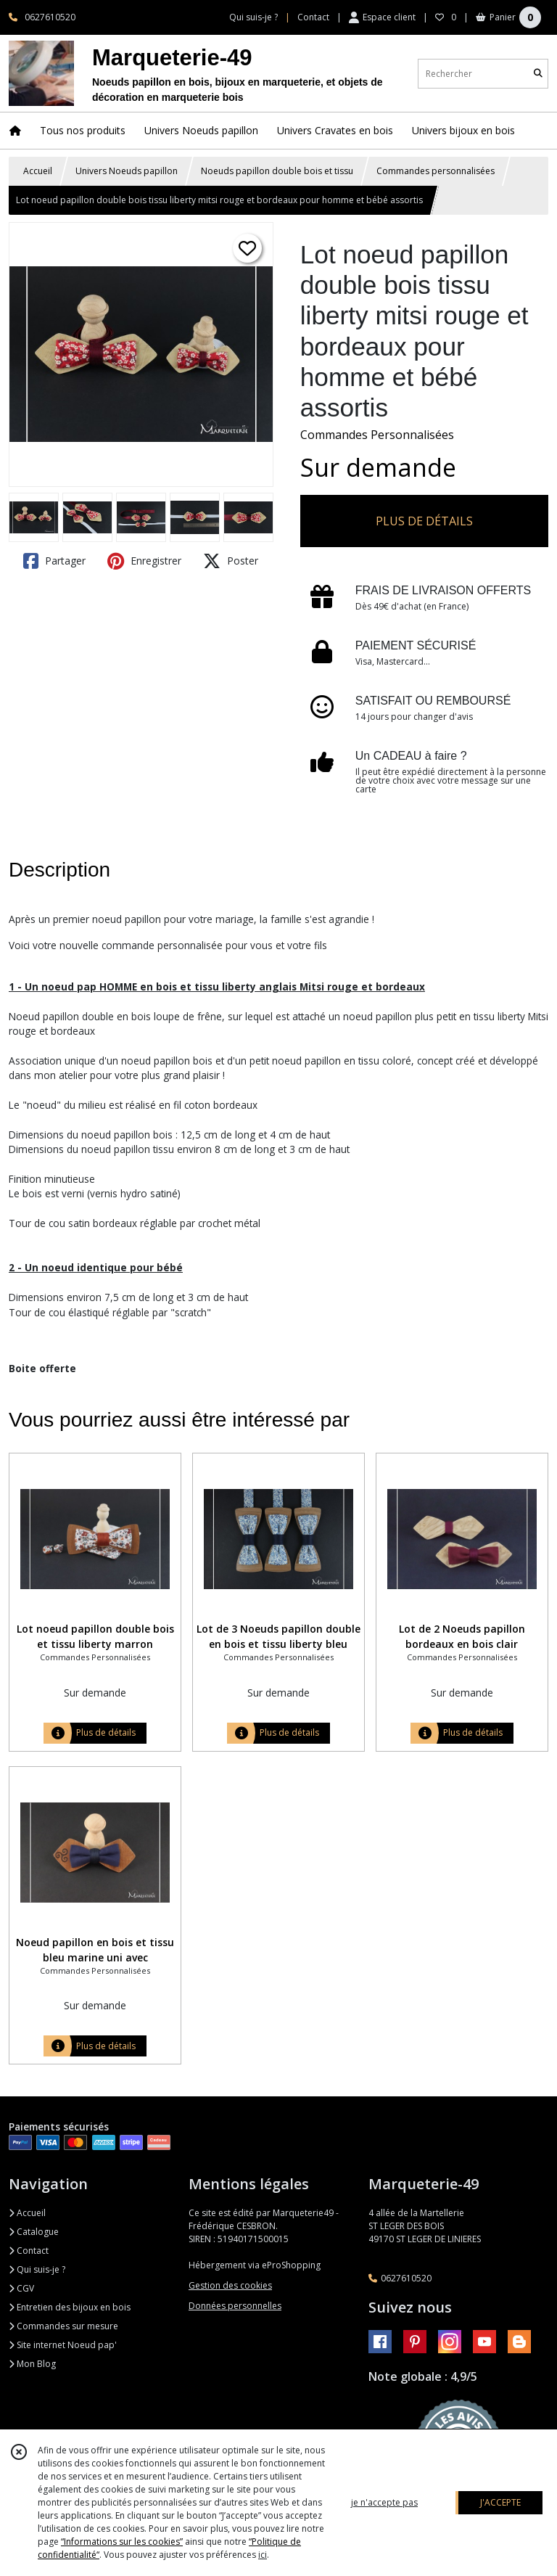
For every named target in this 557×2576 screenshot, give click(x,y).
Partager (54, 561)
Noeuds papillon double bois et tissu (277, 171)
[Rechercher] (538, 74)
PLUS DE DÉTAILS (424, 521)
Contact (313, 17)
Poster (230, 561)
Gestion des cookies (230, 2285)
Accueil (37, 171)
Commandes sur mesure (63, 2326)
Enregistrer (144, 561)
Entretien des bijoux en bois (70, 2307)
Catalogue (34, 2232)
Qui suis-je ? (37, 2269)
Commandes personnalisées (435, 171)
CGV (21, 2288)
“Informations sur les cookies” (122, 2541)
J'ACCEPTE (500, 2502)
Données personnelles (235, 2306)
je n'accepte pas (384, 2502)
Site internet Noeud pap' (63, 2345)
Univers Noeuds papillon (126, 171)
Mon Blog (32, 2364)
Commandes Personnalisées (377, 435)
